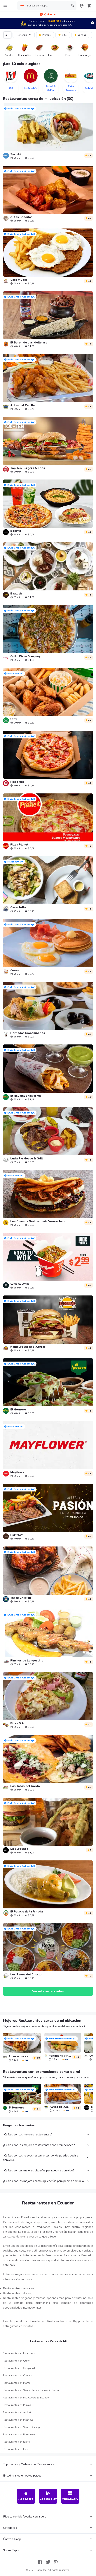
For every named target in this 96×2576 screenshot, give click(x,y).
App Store (25, 2496)
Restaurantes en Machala (18, 2420)
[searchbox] (47, 5)
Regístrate (54, 21)
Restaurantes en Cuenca (17, 2375)
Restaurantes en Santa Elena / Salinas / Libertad (31, 2390)
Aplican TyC (65, 24)
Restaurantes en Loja (15, 2449)
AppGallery (70, 2496)
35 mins (80, 35)
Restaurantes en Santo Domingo (22, 2427)
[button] (48, 14)
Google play (48, 2496)
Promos (45, 35)
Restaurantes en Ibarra (16, 2441)
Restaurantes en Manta (17, 2383)
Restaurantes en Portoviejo (19, 2434)
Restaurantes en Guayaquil (19, 2368)
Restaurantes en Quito (16, 2360)
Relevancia (24, 34)
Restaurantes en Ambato (17, 2412)
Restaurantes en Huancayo (19, 2353)
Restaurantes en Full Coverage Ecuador (26, 2397)
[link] (48, 131)
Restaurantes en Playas (17, 2405)
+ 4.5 (62, 35)
